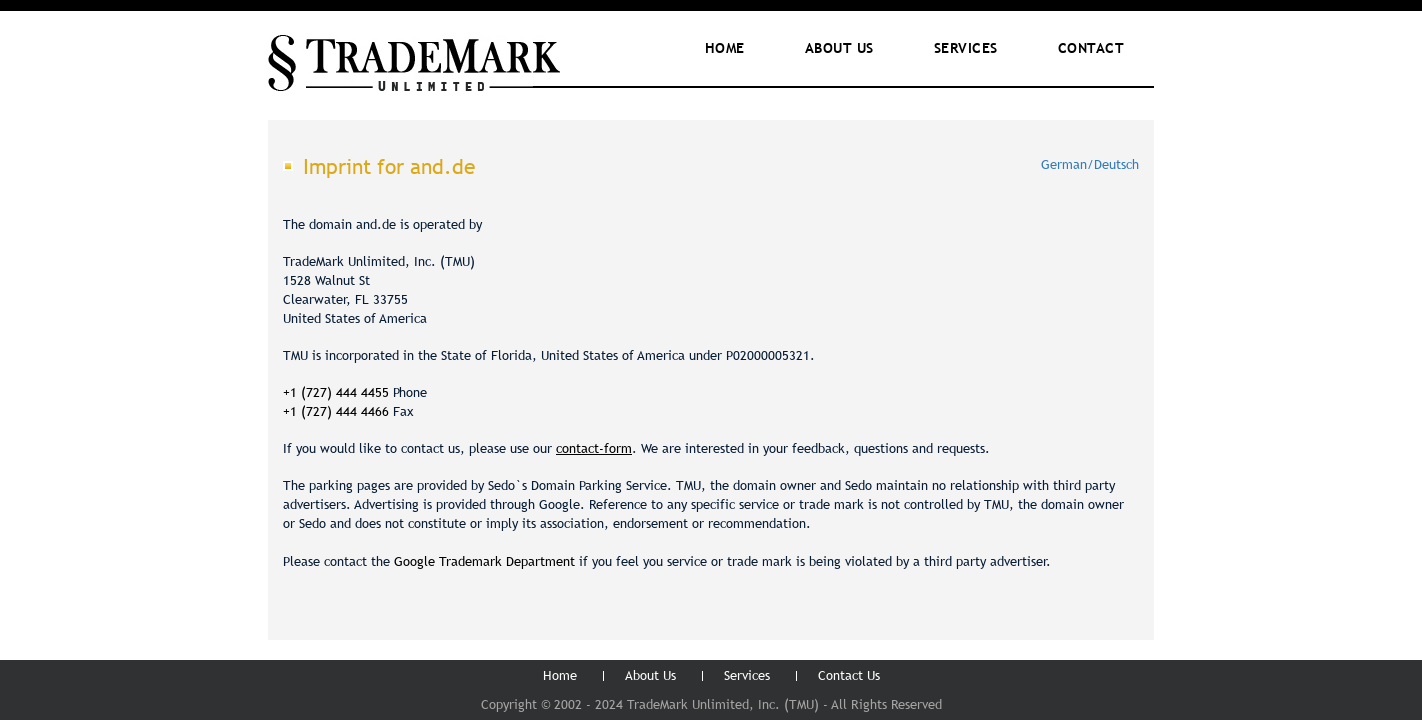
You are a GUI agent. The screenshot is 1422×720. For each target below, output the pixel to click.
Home (725, 48)
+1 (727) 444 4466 (338, 411)
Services (966, 48)
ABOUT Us (839, 48)
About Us (650, 675)
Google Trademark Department (484, 561)
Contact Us (849, 675)
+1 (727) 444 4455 (336, 392)
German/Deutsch (1090, 164)
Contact (1091, 48)
